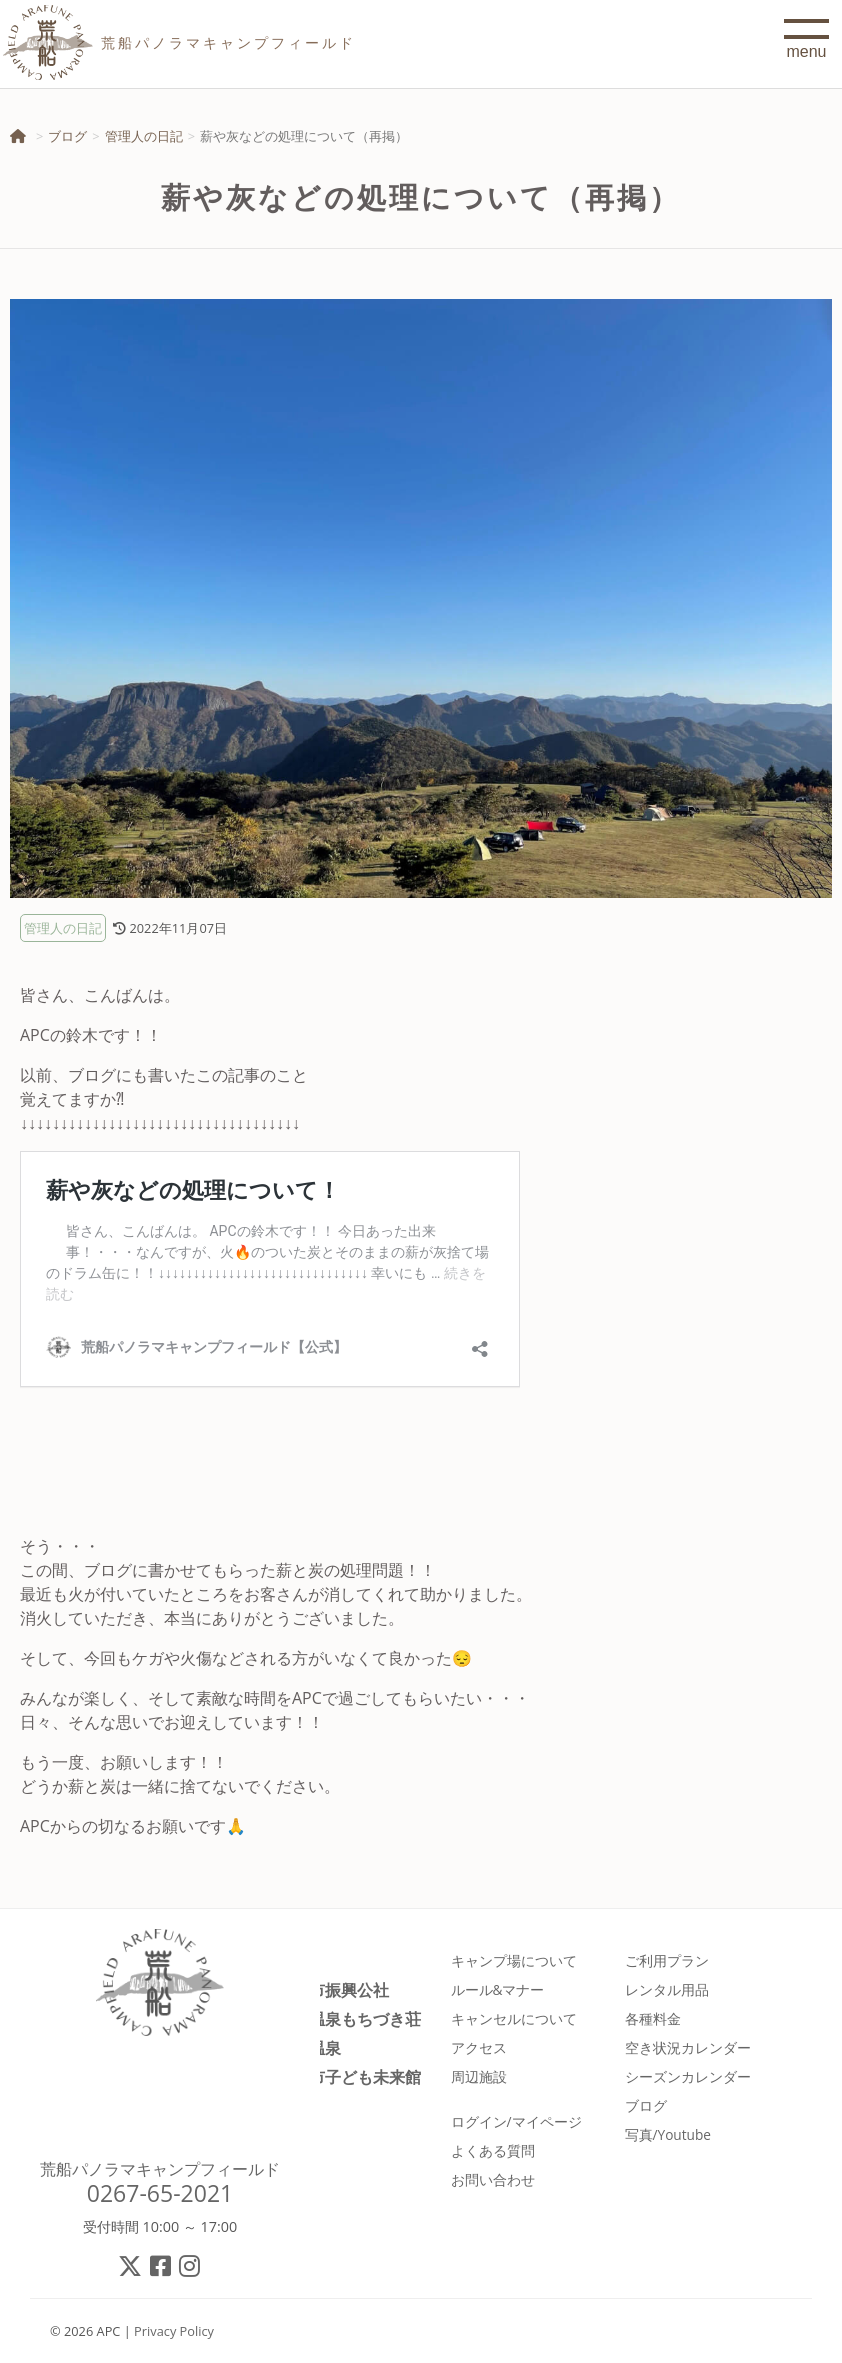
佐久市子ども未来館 (349, 2076)
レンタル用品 (667, 1989)
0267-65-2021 (160, 2193)
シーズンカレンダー (688, 2076)
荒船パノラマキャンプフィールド (160, 2169)
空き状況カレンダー (688, 2047)
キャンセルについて (514, 2018)
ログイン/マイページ (516, 2121)
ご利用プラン (667, 1960)
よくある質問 (493, 2150)
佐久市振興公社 (333, 1989)
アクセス (479, 2047)
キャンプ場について (514, 1960)
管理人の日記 (144, 136)
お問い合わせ (493, 2179)
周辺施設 (479, 2076)
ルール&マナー (498, 1989)
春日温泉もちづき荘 (349, 2018)
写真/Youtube (668, 2134)
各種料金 (653, 2018)
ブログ (67, 136)
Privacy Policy (174, 2331)
